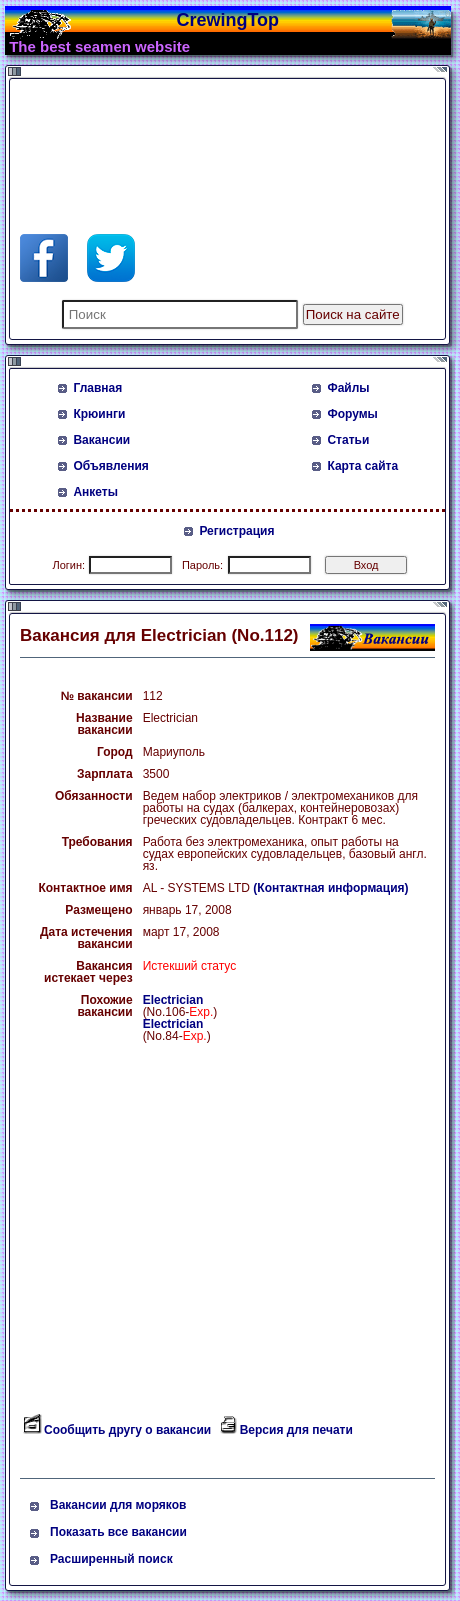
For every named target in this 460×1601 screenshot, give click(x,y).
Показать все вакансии (118, 1532)
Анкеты (95, 492)
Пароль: (202, 565)
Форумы (352, 414)
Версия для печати (296, 1430)
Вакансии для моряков (118, 1505)
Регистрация (236, 531)
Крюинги (99, 414)
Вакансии (101, 440)
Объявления (110, 466)
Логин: (68, 565)
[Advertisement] (180, 134)
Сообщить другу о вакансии (127, 1430)
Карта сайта (362, 466)
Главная (97, 388)
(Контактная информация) (330, 888)
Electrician (173, 1000)
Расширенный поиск (111, 1559)
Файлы (348, 388)
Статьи (348, 440)
